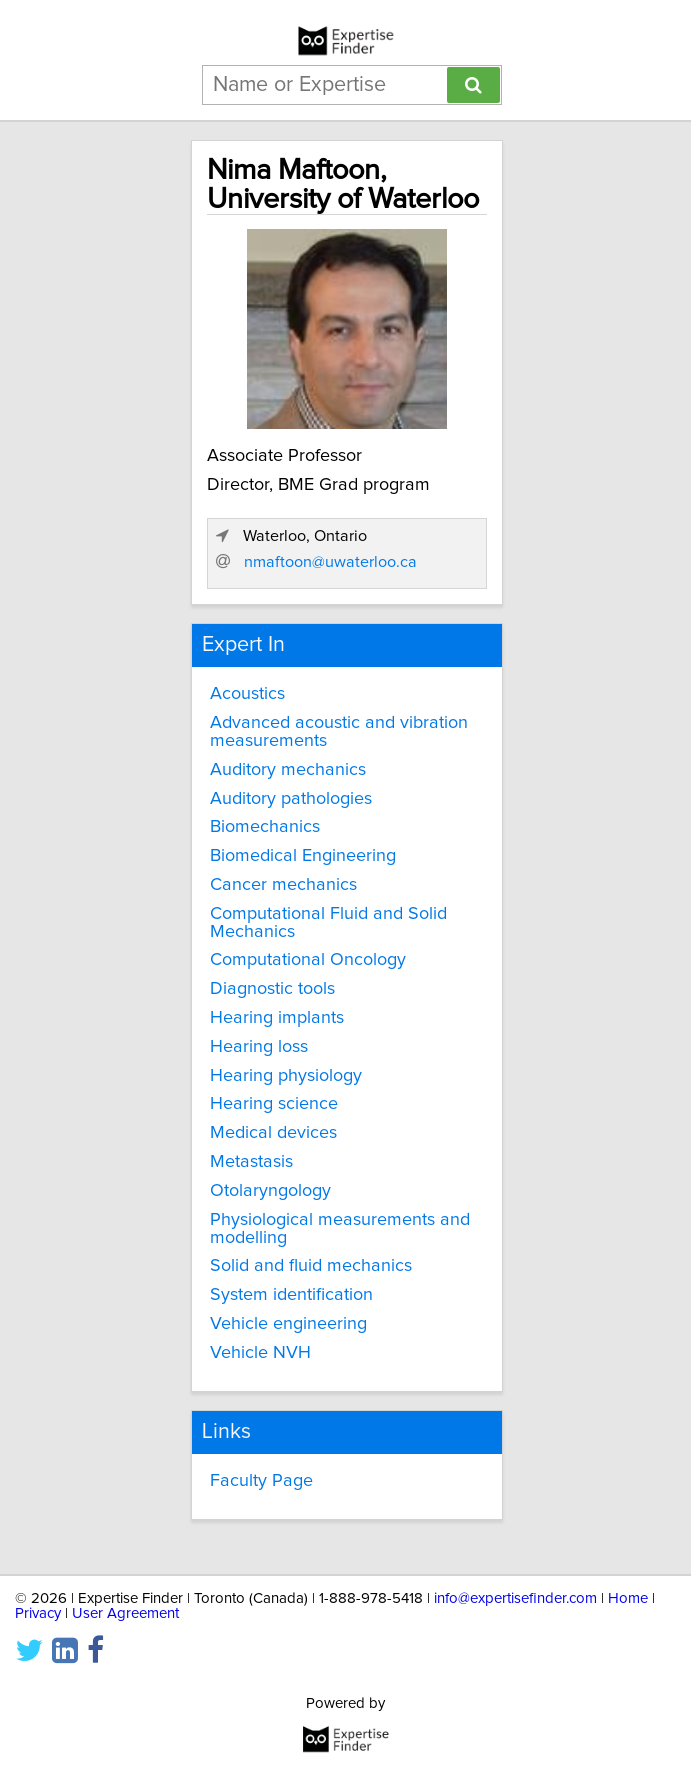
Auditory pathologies (291, 799)
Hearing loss (259, 1047)
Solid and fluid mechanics (311, 1266)
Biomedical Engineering (303, 856)
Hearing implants (277, 1018)
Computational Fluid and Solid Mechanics (328, 923)
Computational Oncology (308, 960)
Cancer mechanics (283, 885)
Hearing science (274, 1104)
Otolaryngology (270, 1191)
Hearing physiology (286, 1076)
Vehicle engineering (288, 1324)
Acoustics (247, 694)
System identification (291, 1295)
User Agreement (125, 1613)
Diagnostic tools (272, 989)
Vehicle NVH (260, 1353)
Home (628, 1598)
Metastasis (251, 1162)
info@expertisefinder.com (515, 1598)
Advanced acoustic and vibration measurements (339, 732)
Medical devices (273, 1133)
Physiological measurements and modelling (340, 1229)
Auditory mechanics (288, 770)
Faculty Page (261, 1481)
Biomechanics (265, 827)
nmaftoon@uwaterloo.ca (330, 562)
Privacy (38, 1613)
